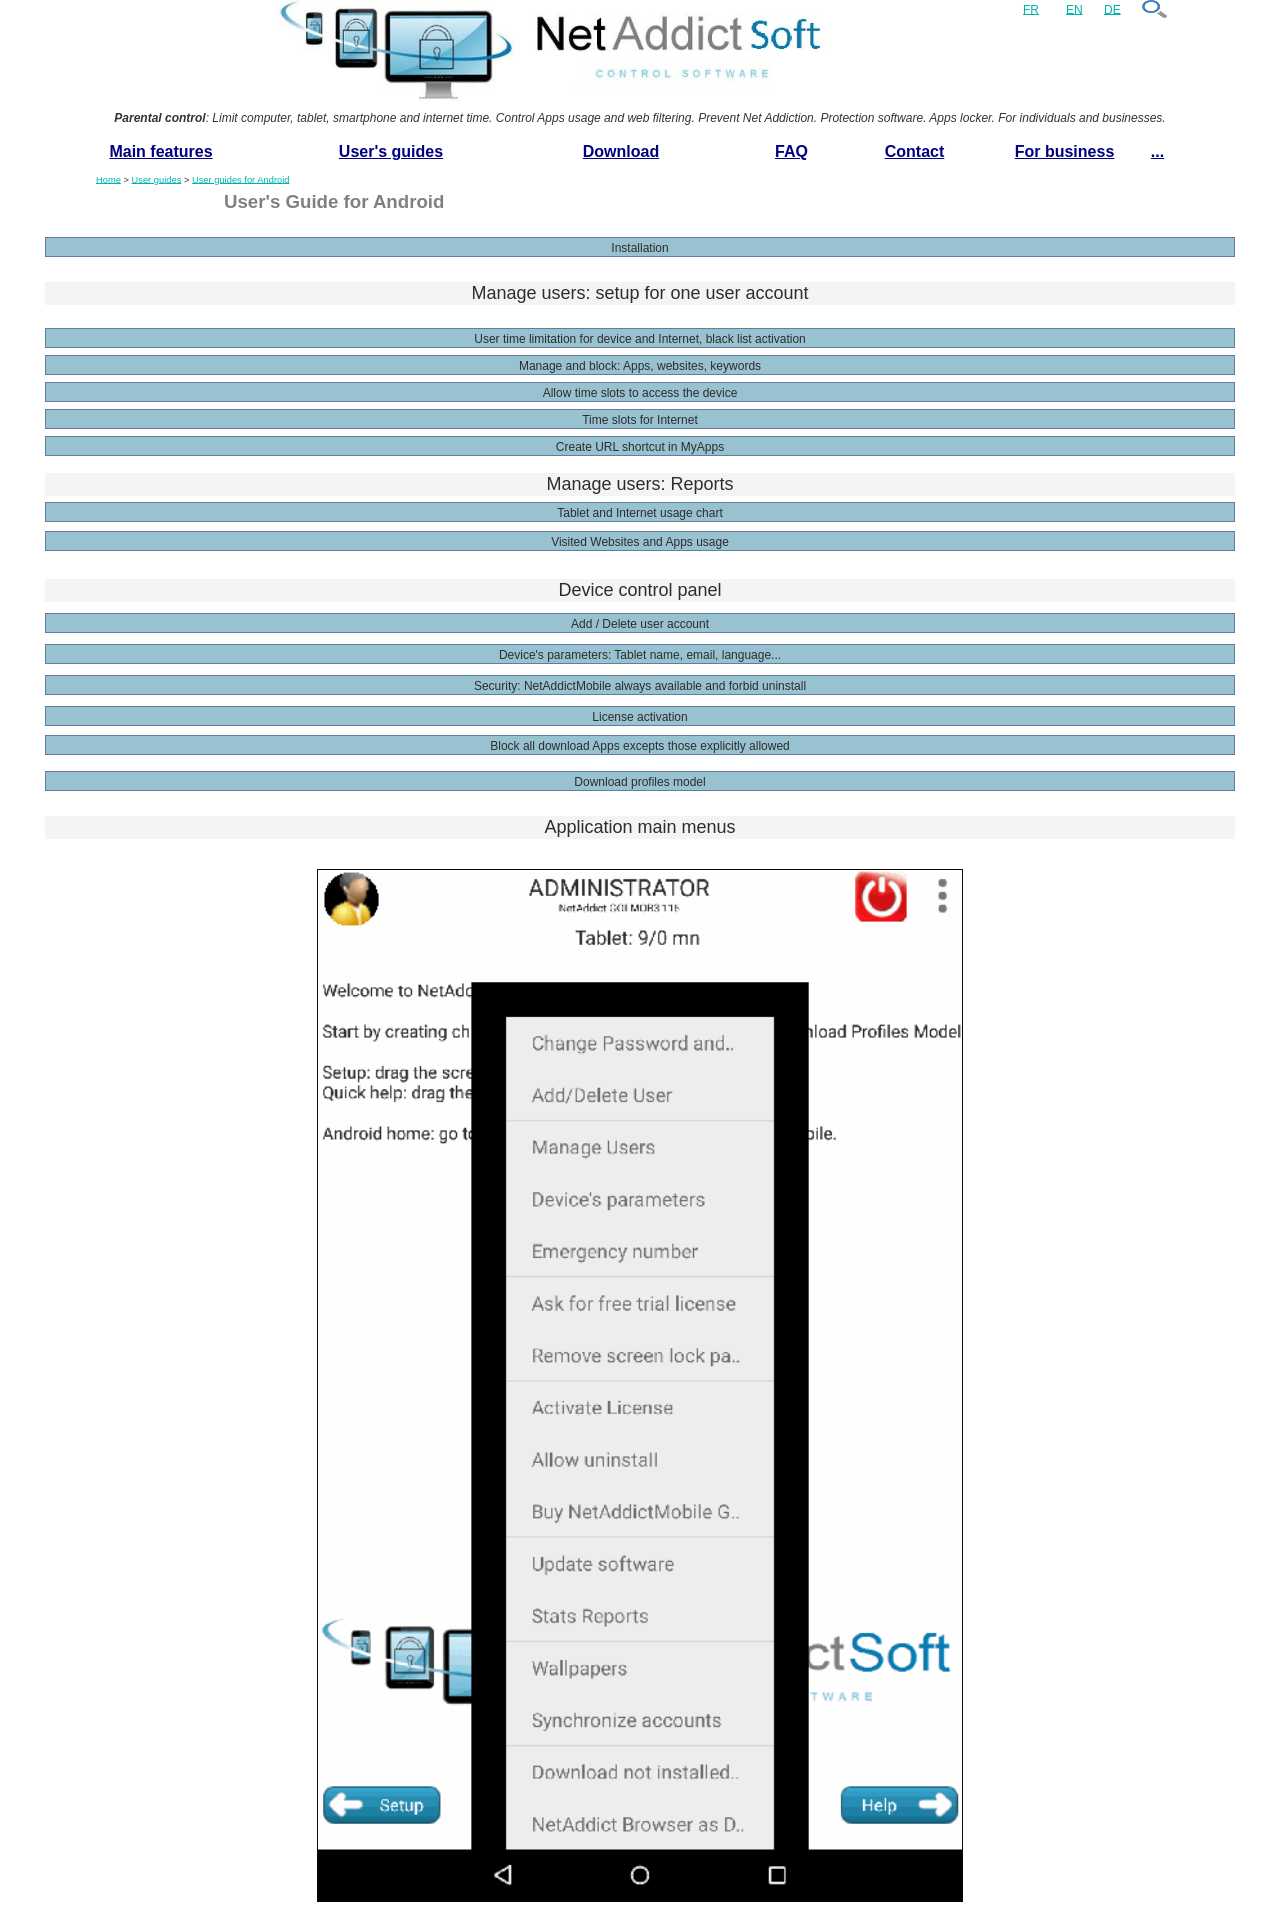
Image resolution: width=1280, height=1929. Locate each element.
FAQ (791, 151)
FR (1031, 9)
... (1157, 151)
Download (621, 151)
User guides (157, 179)
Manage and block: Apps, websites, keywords (640, 366)
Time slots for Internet (640, 420)
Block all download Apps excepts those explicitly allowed (640, 746)
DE (1112, 9)
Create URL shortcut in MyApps (640, 447)
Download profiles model (639, 782)
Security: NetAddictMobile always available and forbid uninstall (640, 686)
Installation (639, 248)
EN (1074, 9)
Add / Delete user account (640, 624)
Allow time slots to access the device (640, 393)
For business (1065, 151)
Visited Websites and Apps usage (640, 542)
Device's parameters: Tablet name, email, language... (640, 655)
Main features (160, 151)
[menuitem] (161, 152)
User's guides (391, 151)
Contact (915, 151)
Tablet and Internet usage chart (639, 513)
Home (108, 179)
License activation (639, 717)
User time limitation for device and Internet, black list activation (639, 339)
